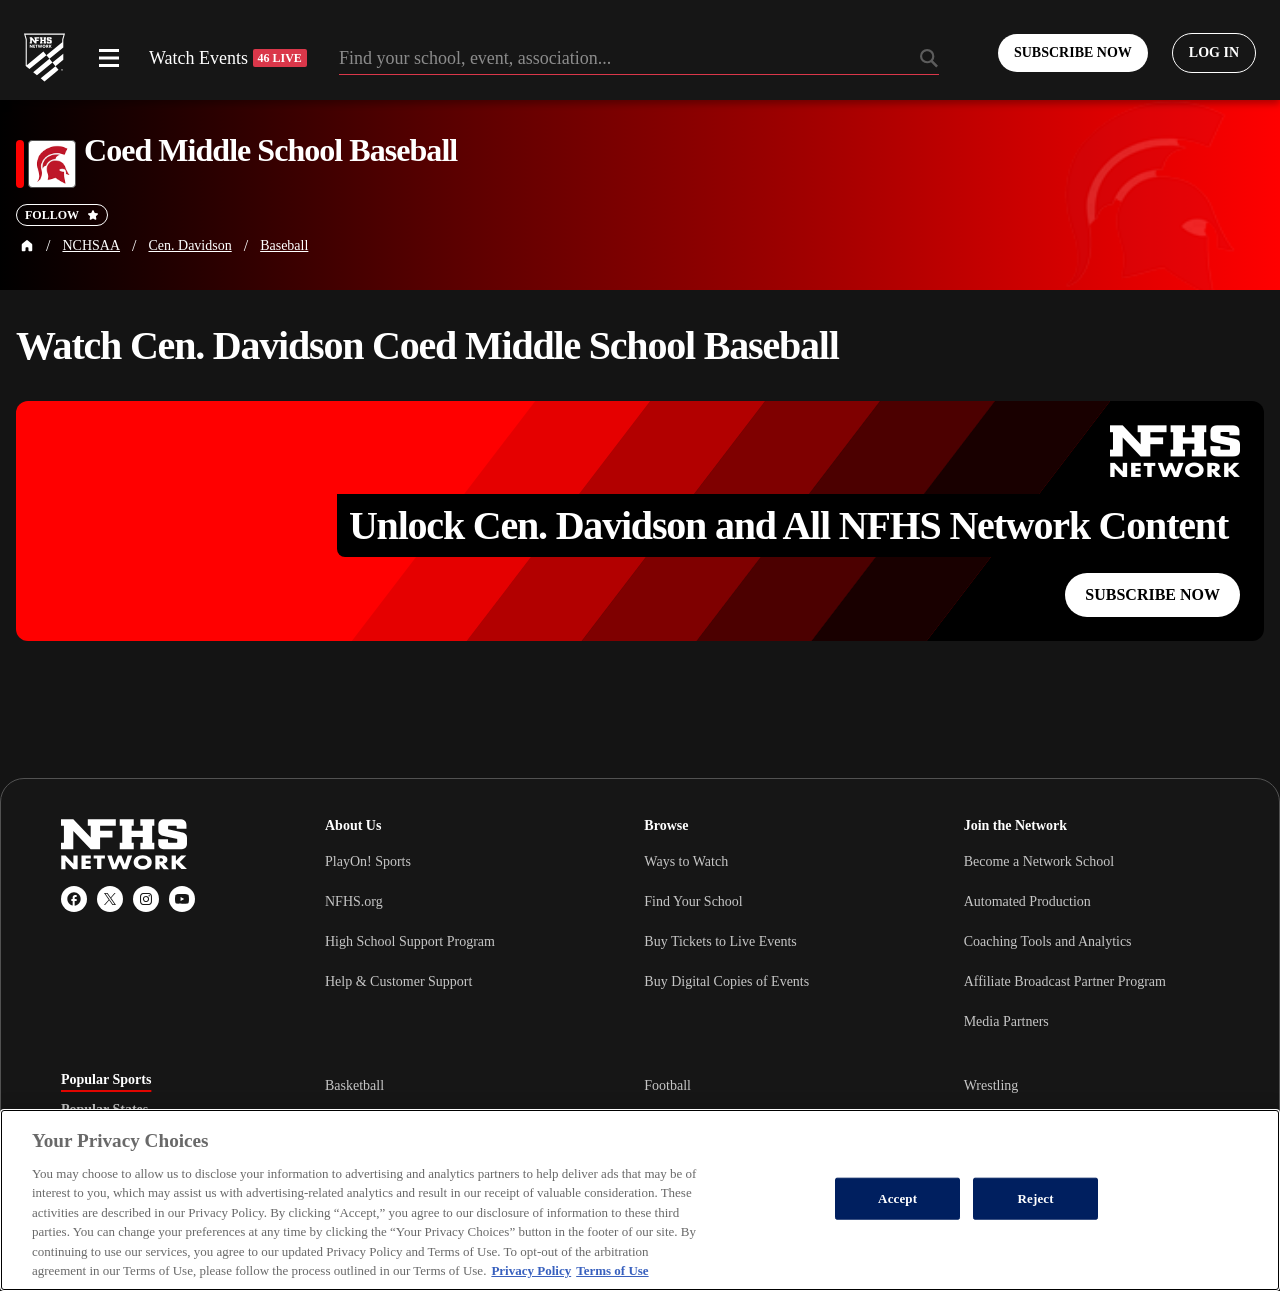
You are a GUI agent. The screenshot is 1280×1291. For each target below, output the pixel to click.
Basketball (354, 1085)
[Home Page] (27, 246)
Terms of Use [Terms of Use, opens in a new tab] (612, 1270)
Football (667, 1085)
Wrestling (991, 1085)
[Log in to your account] (1214, 53)
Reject (1036, 1198)
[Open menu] (109, 58)
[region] (640, 1200)
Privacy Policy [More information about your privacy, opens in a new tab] (531, 1270)
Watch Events (228, 58)
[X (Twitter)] (110, 899)
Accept (897, 1198)
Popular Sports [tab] (106, 1080)
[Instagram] (146, 899)
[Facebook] (74, 899)
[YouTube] (182, 899)
